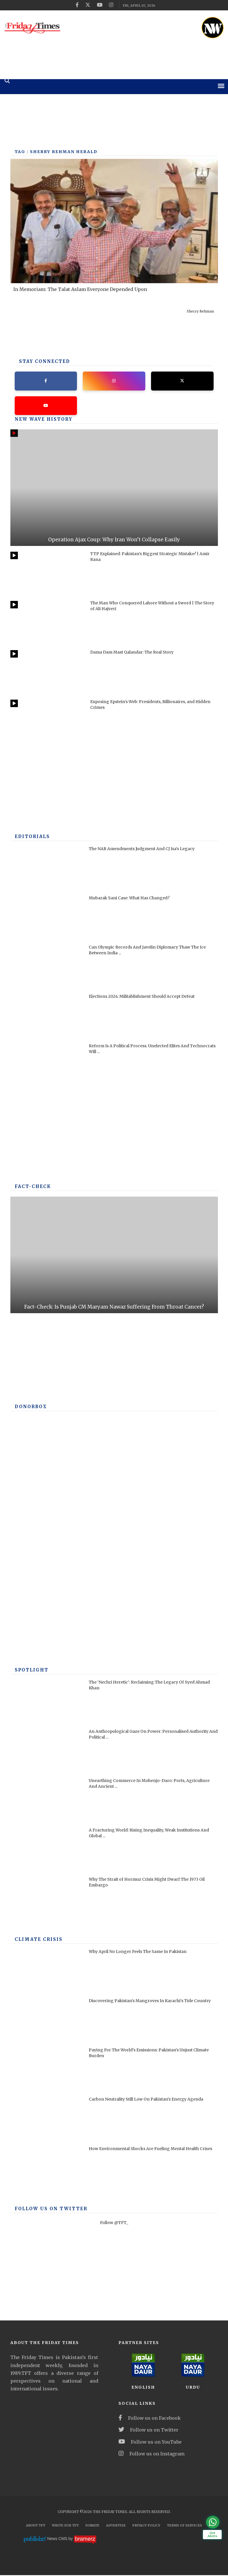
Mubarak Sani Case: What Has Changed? (129, 898)
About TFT (35, 2526)
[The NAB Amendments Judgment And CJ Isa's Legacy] (46, 869)
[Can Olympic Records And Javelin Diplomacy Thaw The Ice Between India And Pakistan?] (46, 968)
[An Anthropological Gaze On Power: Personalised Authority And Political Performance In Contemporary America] (46, 1752)
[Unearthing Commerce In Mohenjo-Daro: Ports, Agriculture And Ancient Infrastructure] (46, 1801)
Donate (92, 2526)
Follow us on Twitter (148, 2431)
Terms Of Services (184, 2526)
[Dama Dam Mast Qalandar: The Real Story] (46, 673)
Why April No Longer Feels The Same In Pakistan (137, 1952)
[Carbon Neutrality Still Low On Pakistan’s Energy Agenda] (46, 2120)
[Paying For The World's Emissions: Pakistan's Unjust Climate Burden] (46, 2071)
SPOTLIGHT (30, 1670)
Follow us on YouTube (150, 2443)
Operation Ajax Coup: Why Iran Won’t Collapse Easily (114, 540)
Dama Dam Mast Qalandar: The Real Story (132, 653)
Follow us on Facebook (149, 2419)
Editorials (31, 837)
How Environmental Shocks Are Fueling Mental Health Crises (150, 2149)
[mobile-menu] (221, 85)
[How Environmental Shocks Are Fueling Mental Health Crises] (46, 2169)
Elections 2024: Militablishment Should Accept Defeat (142, 997)
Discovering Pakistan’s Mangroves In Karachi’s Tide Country (150, 2001)
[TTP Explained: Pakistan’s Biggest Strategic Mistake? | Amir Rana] (46, 574)
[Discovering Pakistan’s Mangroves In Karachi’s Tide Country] (46, 2021)
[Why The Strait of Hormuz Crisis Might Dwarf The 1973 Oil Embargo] (46, 1900)
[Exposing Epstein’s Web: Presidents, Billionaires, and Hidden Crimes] (46, 722)
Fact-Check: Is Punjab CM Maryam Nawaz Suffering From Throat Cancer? (114, 1308)
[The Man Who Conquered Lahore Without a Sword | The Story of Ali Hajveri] (46, 624)
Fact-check (31, 1187)
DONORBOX (29, 1407)
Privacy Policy (146, 2526)
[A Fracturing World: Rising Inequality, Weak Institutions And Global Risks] (46, 1850)
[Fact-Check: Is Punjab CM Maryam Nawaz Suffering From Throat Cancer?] (114, 1255)
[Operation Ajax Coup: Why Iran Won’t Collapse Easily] (114, 488)
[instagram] (111, 5)
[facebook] (77, 5)
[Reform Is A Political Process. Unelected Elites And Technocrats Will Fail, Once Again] (46, 1066)
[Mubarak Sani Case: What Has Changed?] (46, 918)
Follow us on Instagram (151, 2454)
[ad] (136, 26)
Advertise (116, 2526)
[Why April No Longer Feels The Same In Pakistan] (46, 1972)
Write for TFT (65, 2526)
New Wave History (41, 420)
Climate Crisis (36, 1940)
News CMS (58, 2539)
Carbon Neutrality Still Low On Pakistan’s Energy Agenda (146, 2100)
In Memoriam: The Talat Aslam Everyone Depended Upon (80, 289)
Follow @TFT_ (114, 2223)
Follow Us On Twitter (47, 2209)
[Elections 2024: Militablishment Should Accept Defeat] (46, 1017)
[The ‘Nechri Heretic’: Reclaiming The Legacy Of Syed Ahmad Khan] (46, 1702)
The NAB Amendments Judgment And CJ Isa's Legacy (142, 849)
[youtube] (99, 5)
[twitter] (87, 5)
